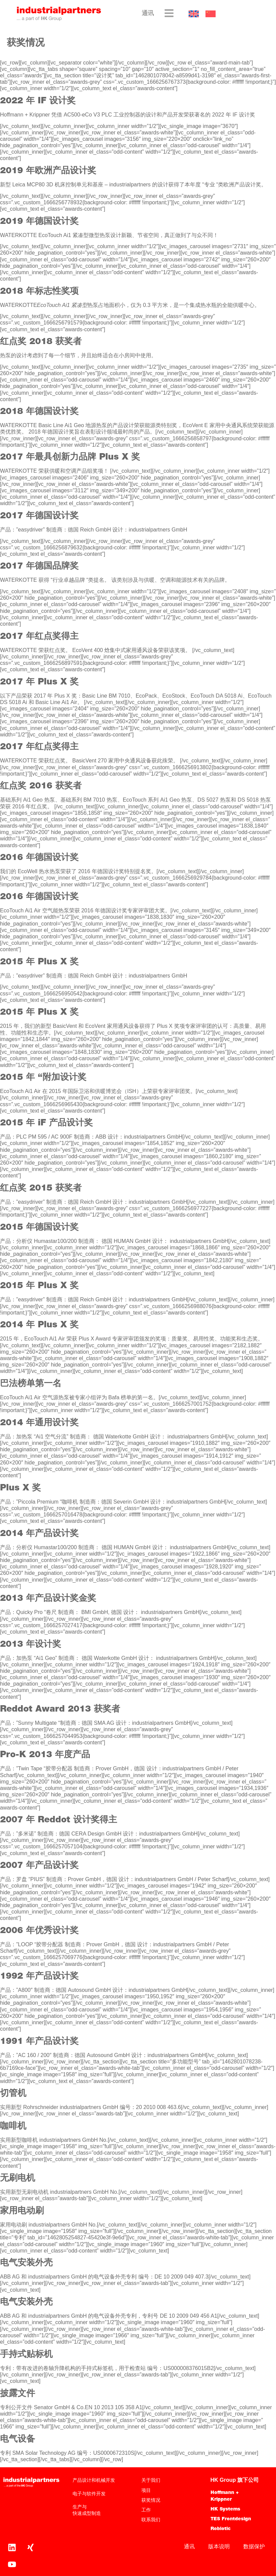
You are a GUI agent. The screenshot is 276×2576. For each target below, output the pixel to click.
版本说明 (219, 2546)
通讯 (148, 13)
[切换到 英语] (193, 14)
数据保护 (254, 2546)
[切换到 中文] (210, 14)
